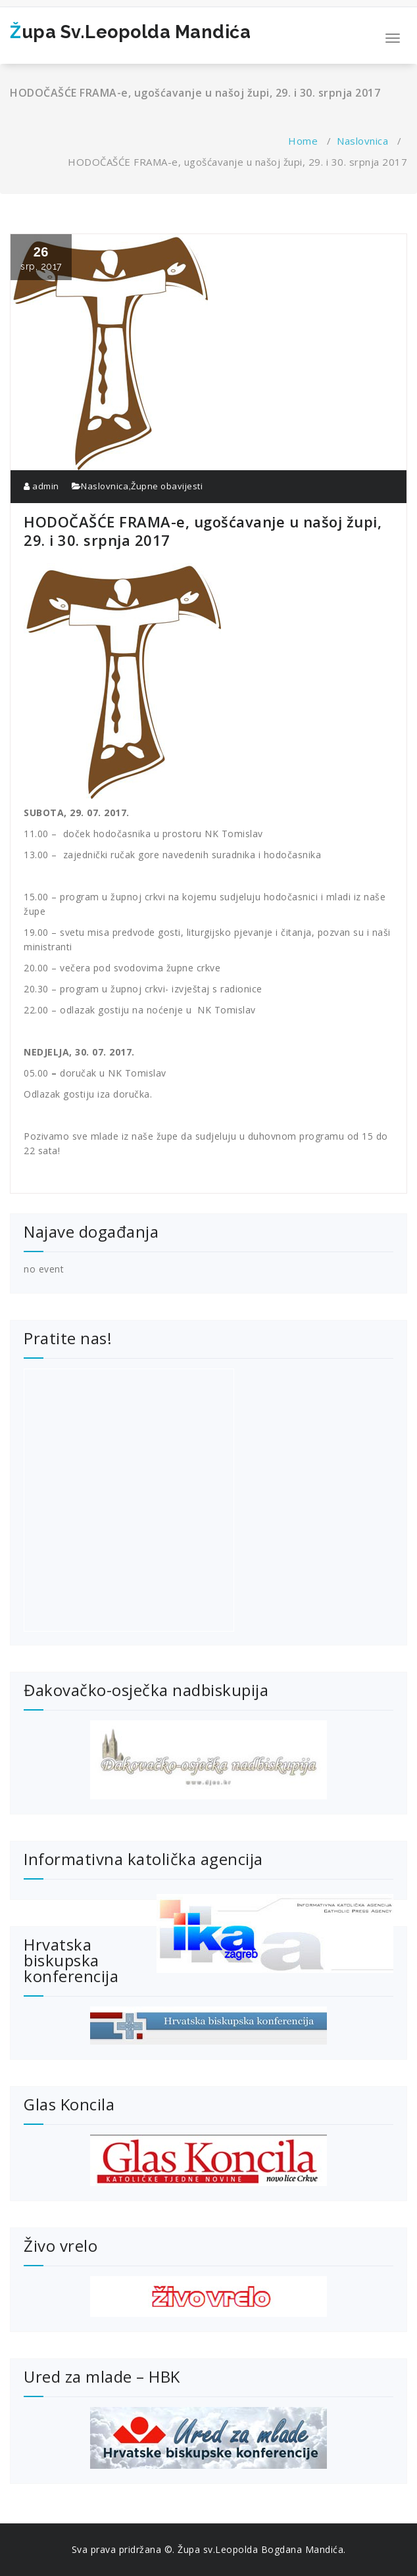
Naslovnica (362, 140)
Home (303, 140)
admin (41, 486)
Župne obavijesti (167, 486)
